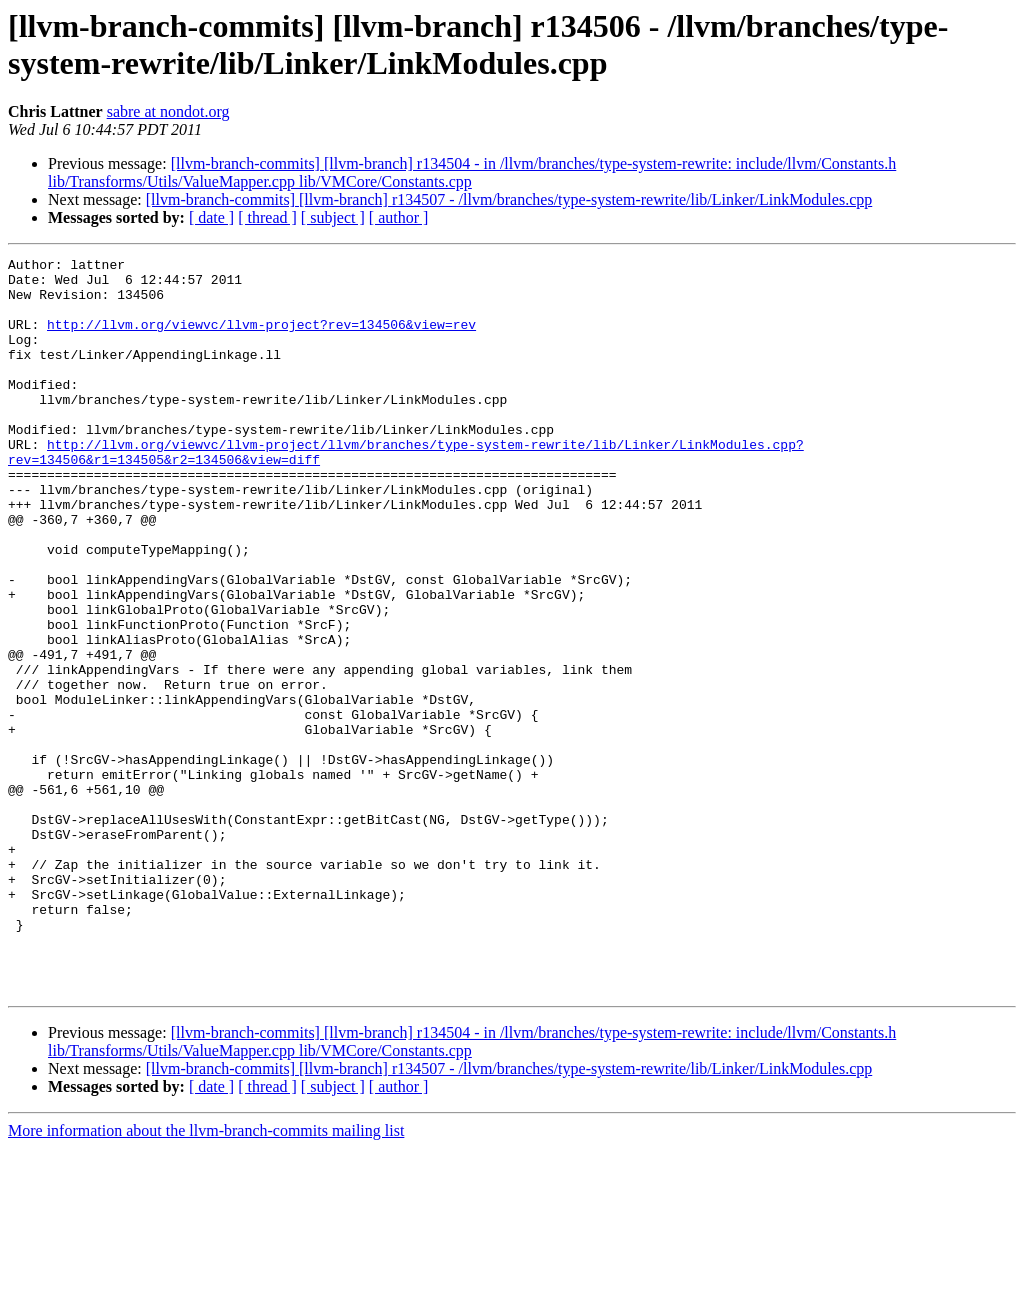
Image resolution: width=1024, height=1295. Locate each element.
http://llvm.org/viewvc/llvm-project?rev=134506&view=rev (261, 339)
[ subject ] (333, 217)
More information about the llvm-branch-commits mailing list (206, 1277)
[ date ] (211, 217)
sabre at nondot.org (168, 111)
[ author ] (399, 217)
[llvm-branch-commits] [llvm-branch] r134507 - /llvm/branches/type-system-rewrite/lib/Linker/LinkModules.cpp (509, 199)
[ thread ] (267, 217)
